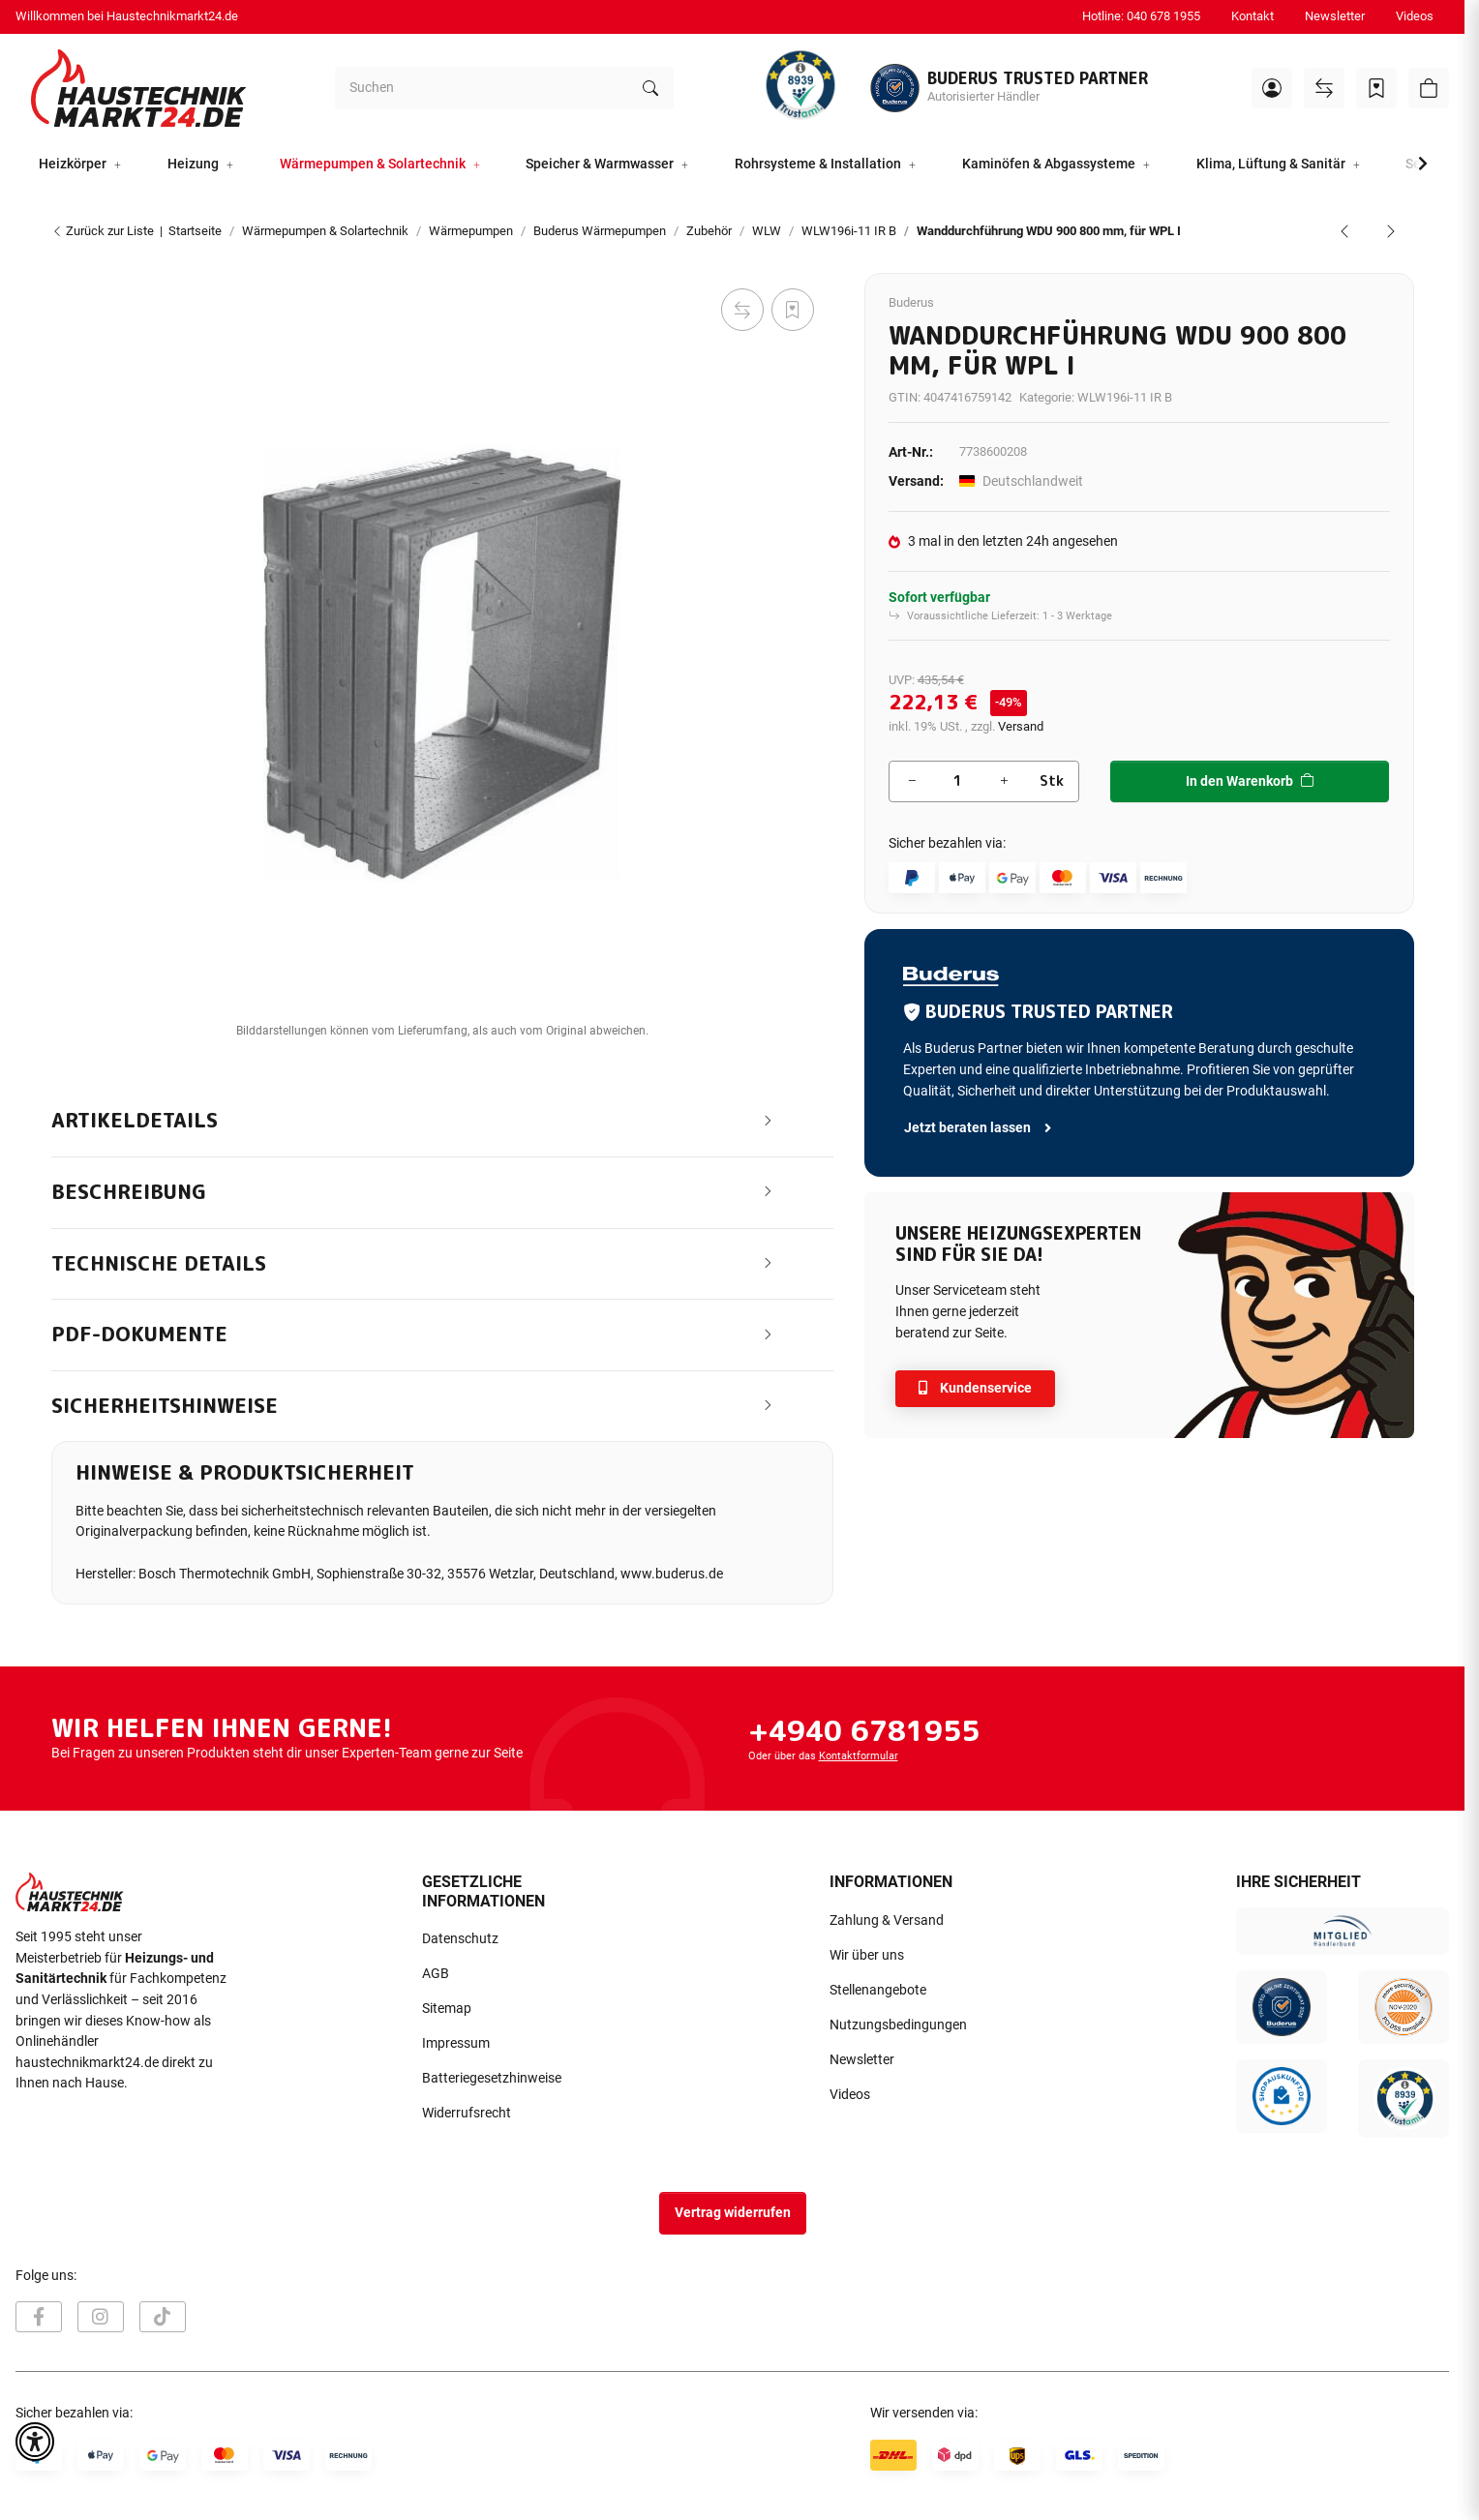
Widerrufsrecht (466, 2113)
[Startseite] (139, 88)
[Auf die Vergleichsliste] (742, 309)
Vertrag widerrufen (733, 2213)
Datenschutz (460, 1939)
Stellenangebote (878, 1990)
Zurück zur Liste (102, 231)
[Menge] (957, 782)
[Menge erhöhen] (1003, 782)
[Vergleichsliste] (1324, 88)
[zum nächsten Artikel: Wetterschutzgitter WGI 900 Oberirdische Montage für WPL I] (1391, 231)
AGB (435, 1973)
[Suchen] (481, 88)
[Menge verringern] (912, 782)
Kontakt (1252, 16)
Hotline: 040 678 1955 (1141, 16)
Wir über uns (867, 1955)
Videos (1415, 16)
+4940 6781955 (864, 1730)
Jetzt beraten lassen (979, 1128)
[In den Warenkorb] (66, 262)
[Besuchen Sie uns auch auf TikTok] (162, 2316)
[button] (1272, 88)
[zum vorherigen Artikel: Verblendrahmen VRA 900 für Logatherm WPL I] (1344, 231)
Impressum (456, 2043)
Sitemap (446, 2008)
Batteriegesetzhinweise (491, 2078)
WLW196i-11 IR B (1124, 397)
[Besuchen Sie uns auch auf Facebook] (38, 2316)
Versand (1020, 726)
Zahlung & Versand (887, 1920)
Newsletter (1335, 16)
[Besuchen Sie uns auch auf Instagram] (100, 2316)
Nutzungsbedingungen (898, 2025)
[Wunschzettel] (1376, 88)
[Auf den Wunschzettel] (792, 309)
